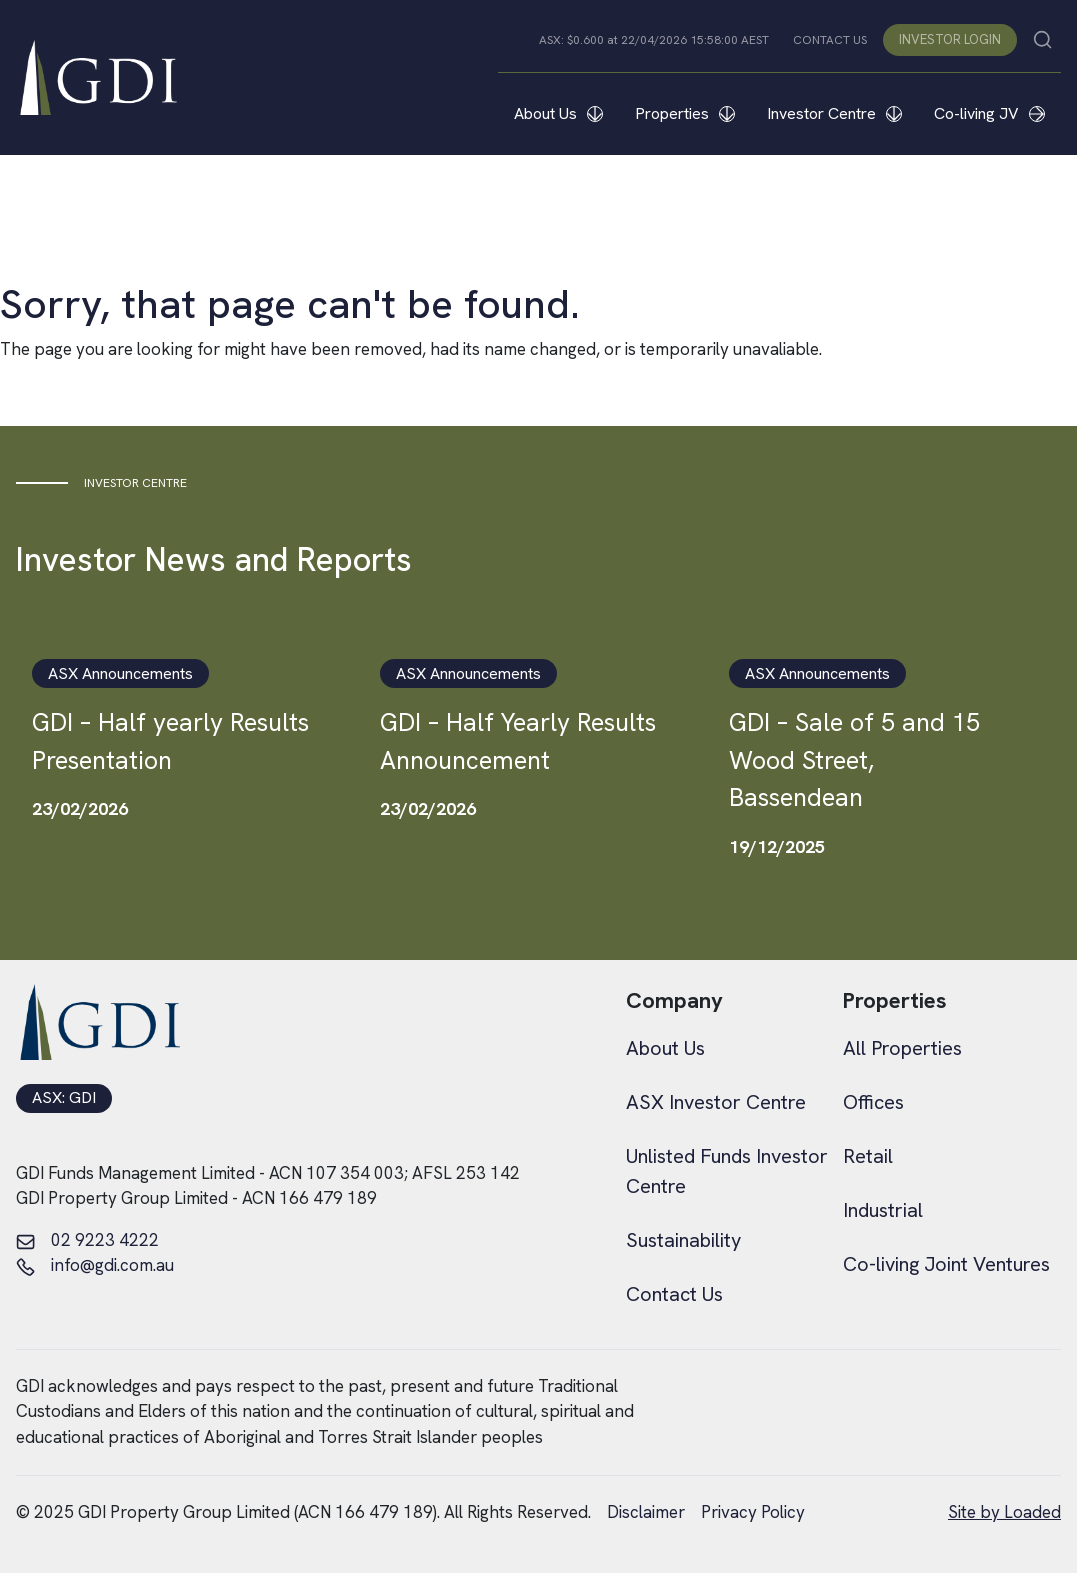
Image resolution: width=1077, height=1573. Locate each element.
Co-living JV (989, 113)
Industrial (883, 1210)
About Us (558, 113)
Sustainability (683, 1240)
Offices (873, 1102)
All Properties (902, 1048)
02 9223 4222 (87, 1241)
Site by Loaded (1004, 1512)
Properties (685, 113)
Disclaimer (646, 1512)
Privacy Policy (753, 1512)
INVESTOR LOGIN (950, 39)
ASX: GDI (64, 1098)
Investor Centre (834, 113)
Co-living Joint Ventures (946, 1264)
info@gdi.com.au (95, 1266)
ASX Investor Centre (716, 1102)
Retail (868, 1156)
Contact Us (674, 1294)
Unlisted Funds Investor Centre (727, 1171)
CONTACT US (830, 40)
